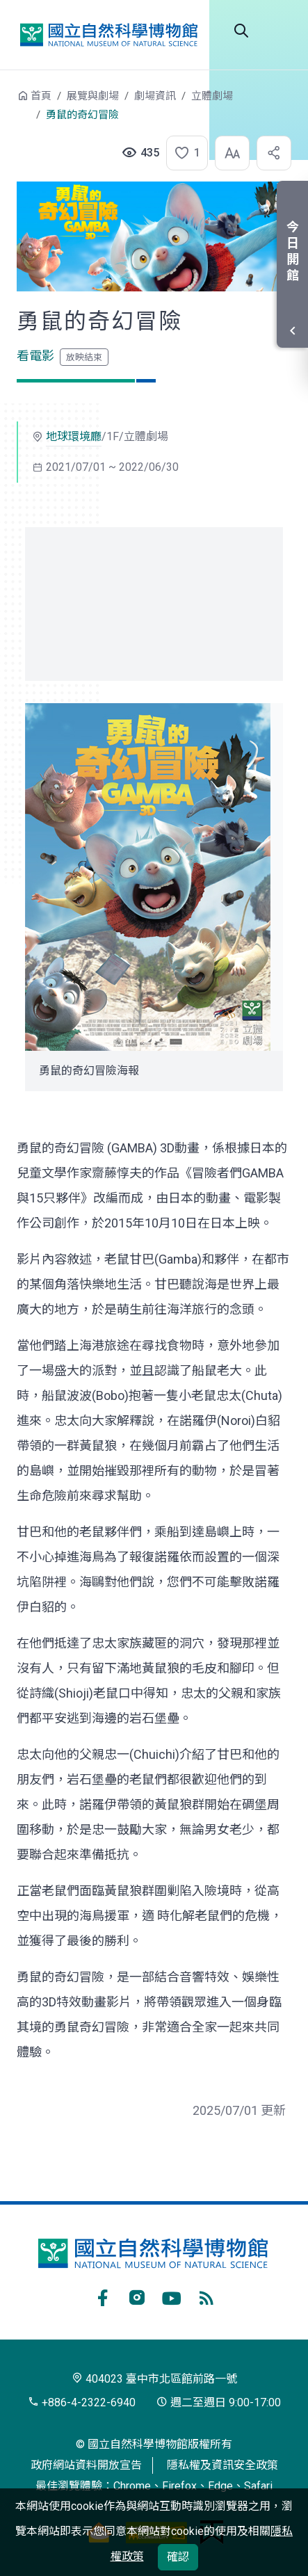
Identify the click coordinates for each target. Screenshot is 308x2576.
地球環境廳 (74, 436)
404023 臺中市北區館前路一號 (154, 2378)
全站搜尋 (241, 31)
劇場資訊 (155, 96)
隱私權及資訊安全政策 (222, 2465)
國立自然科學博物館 (108, 35)
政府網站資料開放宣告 (86, 2465)
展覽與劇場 (93, 96)
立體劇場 (212, 96)
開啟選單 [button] (280, 31)
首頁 (41, 96)
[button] (183, 153)
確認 (178, 2556)
